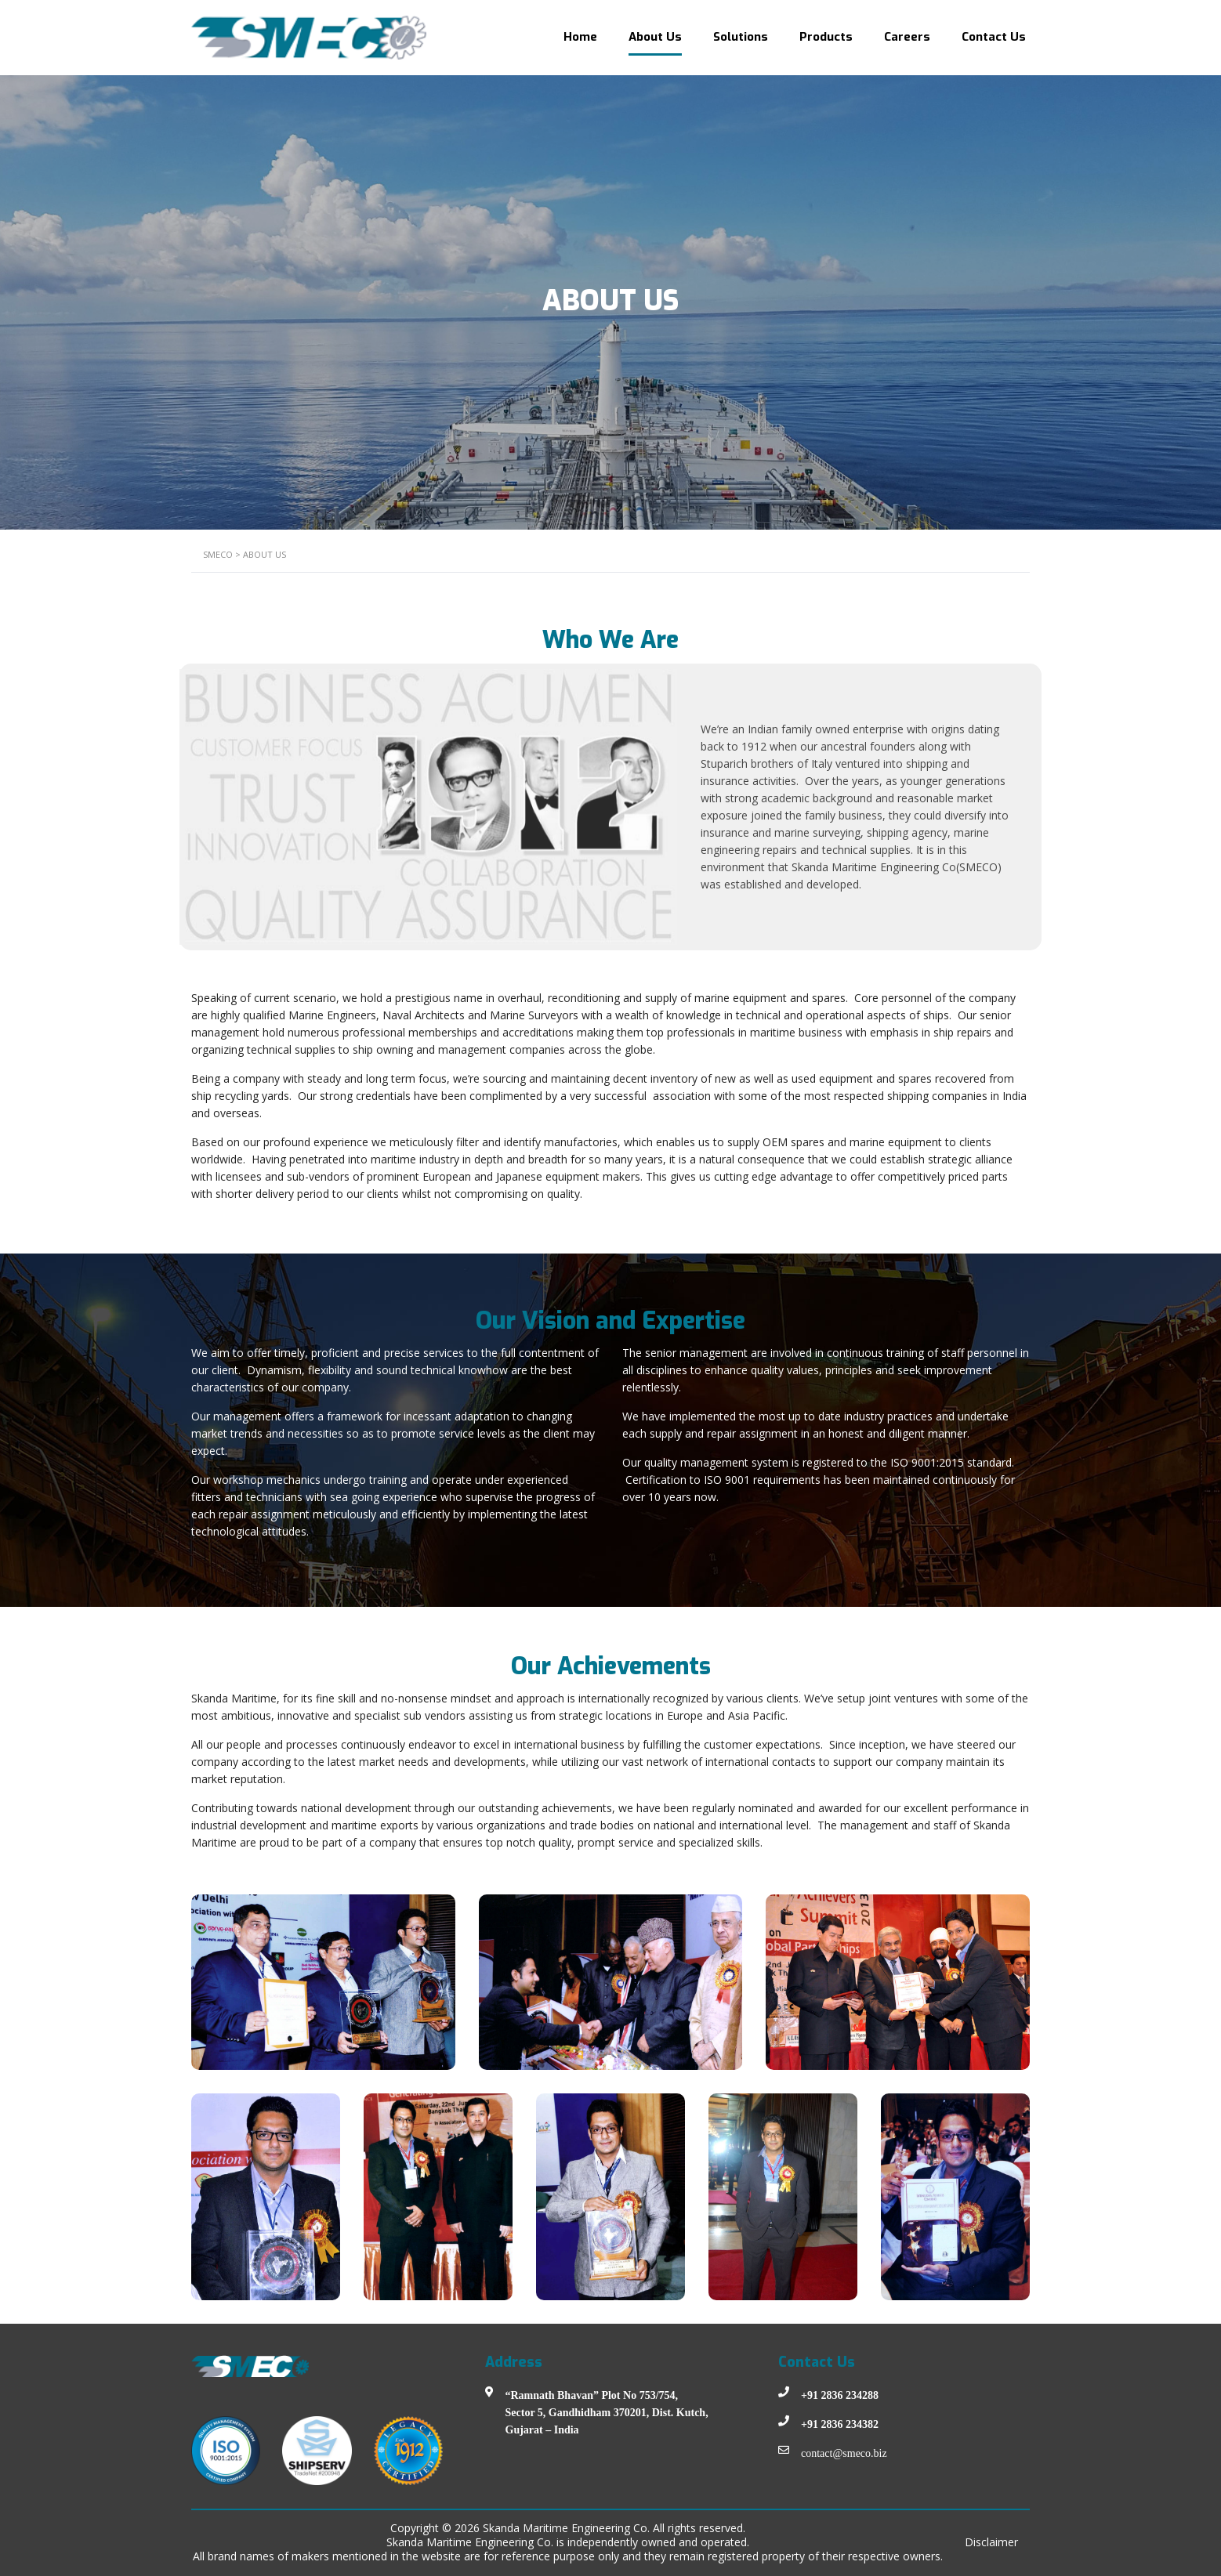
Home (580, 37)
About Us (655, 37)
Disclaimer (991, 2541)
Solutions (740, 37)
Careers (907, 37)
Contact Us (994, 37)
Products (826, 37)
